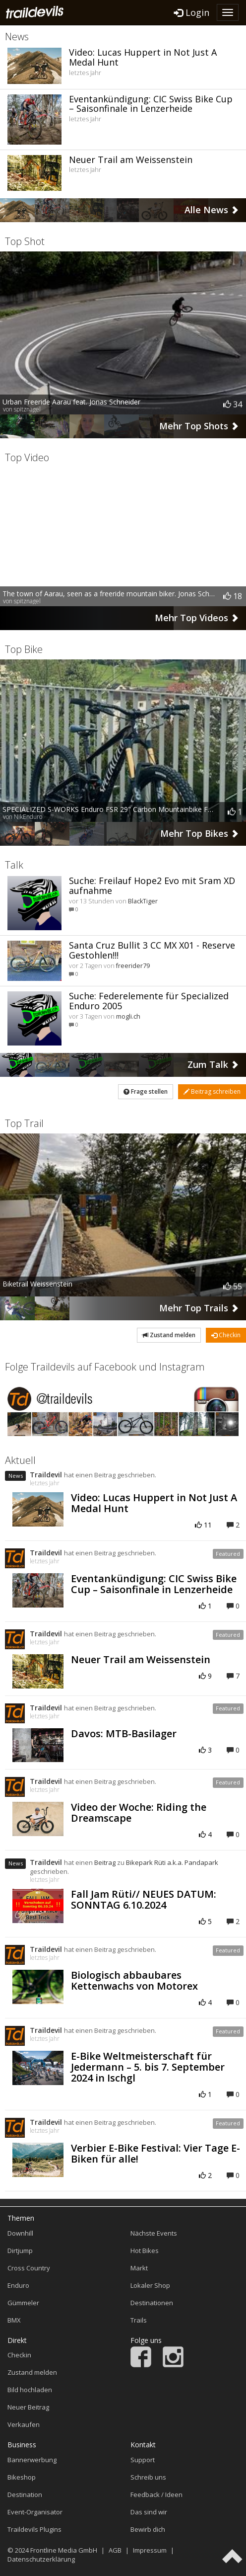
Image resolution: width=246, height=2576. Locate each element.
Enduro (18, 2285)
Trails (138, 2320)
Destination (24, 2494)
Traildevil (46, 1474)
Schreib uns (148, 2477)
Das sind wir (148, 2511)
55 (232, 1286)
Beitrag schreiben (212, 1091)
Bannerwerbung (32, 2459)
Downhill (20, 2233)
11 (203, 1525)
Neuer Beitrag (28, 2407)
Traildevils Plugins (34, 2529)
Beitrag (105, 1862)
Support (142, 2459)
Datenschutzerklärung (41, 2559)
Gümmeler (23, 2302)
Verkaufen (23, 2424)
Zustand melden (168, 1335)
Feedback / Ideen (156, 2494)
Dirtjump (20, 2250)
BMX (14, 2320)
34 (232, 404)
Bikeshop (21, 2477)
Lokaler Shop (150, 2285)
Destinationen (151, 2302)
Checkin (226, 1335)
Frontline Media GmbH (63, 2550)
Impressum (150, 2550)
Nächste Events (153, 2233)
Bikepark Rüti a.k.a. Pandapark (172, 1862)
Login (191, 12)
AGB (115, 2550)
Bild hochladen (29, 2389)
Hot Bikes (144, 2250)
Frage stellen (145, 1091)
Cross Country (28, 2267)
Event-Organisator (34, 2511)
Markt (139, 2267)
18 (232, 595)
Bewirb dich (147, 2529)
